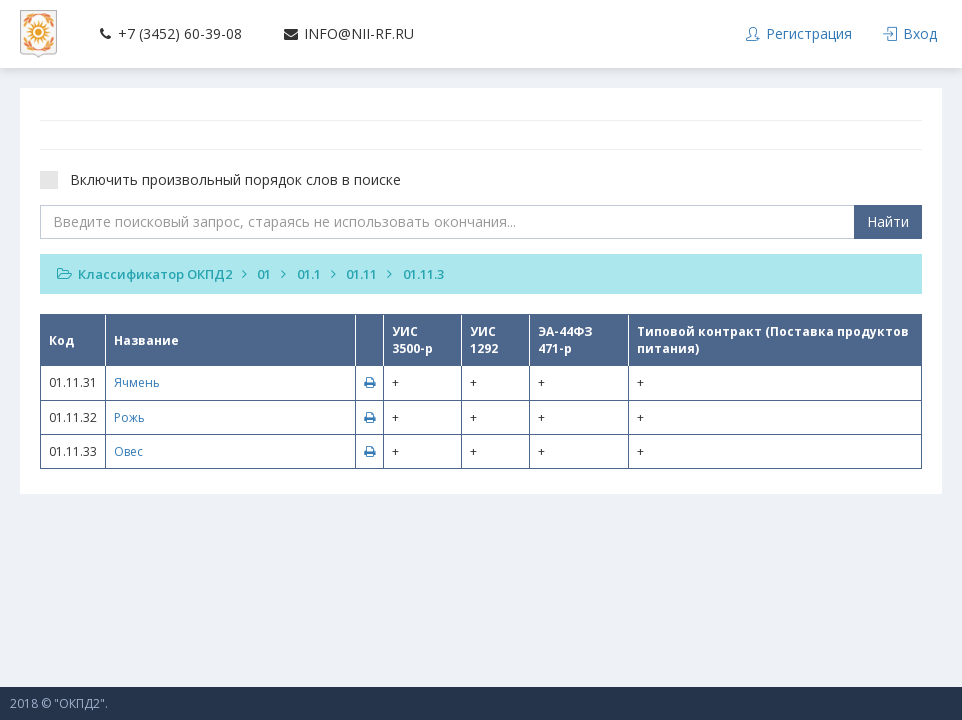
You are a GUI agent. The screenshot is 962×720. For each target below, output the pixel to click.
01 (264, 274)
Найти (888, 221)
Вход (910, 33)
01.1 (309, 274)
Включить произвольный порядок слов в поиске (227, 179)
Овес (128, 451)
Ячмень (137, 382)
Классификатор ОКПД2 (155, 274)
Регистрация (798, 33)
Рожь (129, 417)
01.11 (361, 274)
